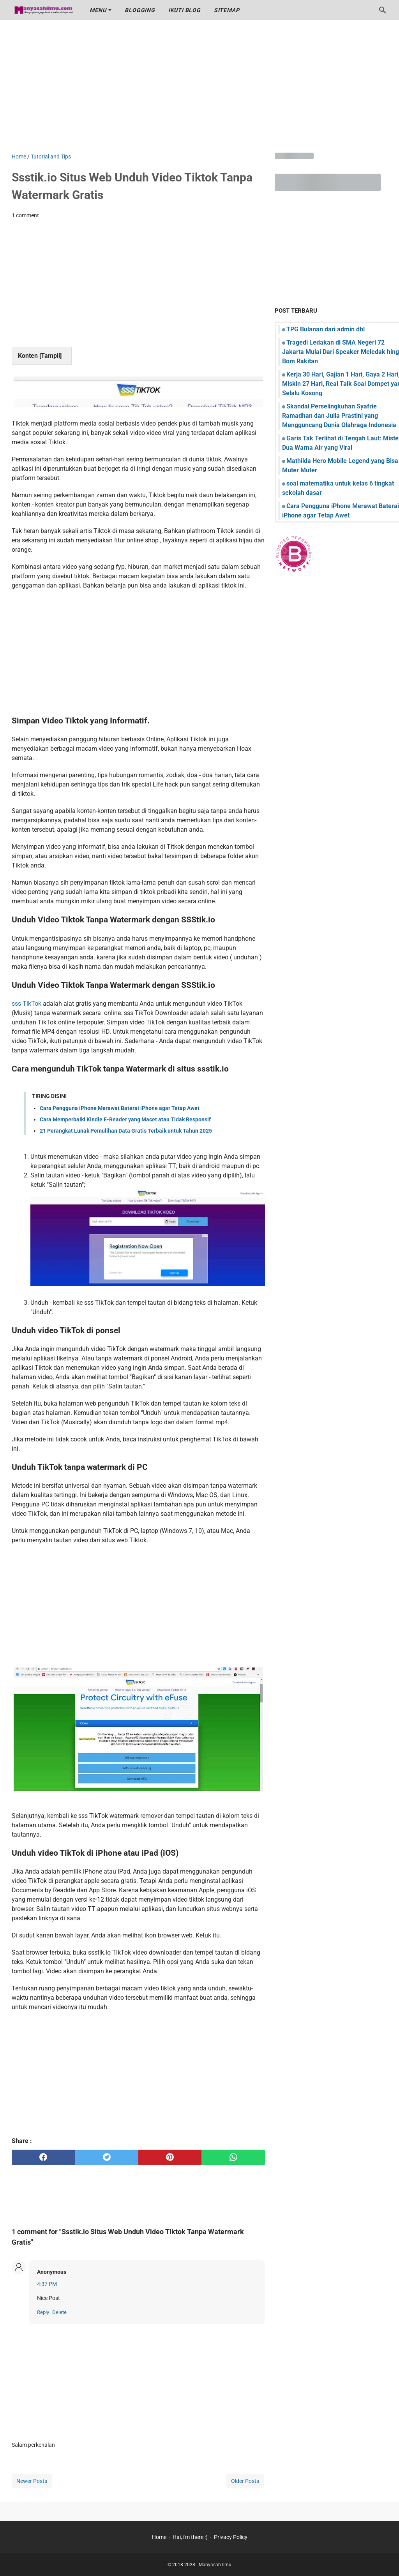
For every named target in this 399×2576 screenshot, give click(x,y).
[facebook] (43, 2157)
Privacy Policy (230, 2537)
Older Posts (245, 2481)
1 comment (25, 215)
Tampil (50, 355)
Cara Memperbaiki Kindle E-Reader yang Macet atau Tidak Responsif (125, 1119)
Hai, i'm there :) (190, 2537)
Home (159, 2537)
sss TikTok (26, 1003)
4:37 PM (47, 2284)
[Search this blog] (382, 10)
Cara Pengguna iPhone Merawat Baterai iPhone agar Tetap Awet (120, 1108)
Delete (59, 2312)
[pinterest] (169, 2157)
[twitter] (106, 2157)
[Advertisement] (199, 86)
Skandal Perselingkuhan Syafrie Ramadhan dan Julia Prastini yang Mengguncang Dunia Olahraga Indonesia (339, 416)
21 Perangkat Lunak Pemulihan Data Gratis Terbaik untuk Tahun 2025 (126, 1131)
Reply (43, 2312)
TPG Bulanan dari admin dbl (325, 329)
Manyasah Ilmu (215, 2564)
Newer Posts (31, 2481)
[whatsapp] (233, 2157)
